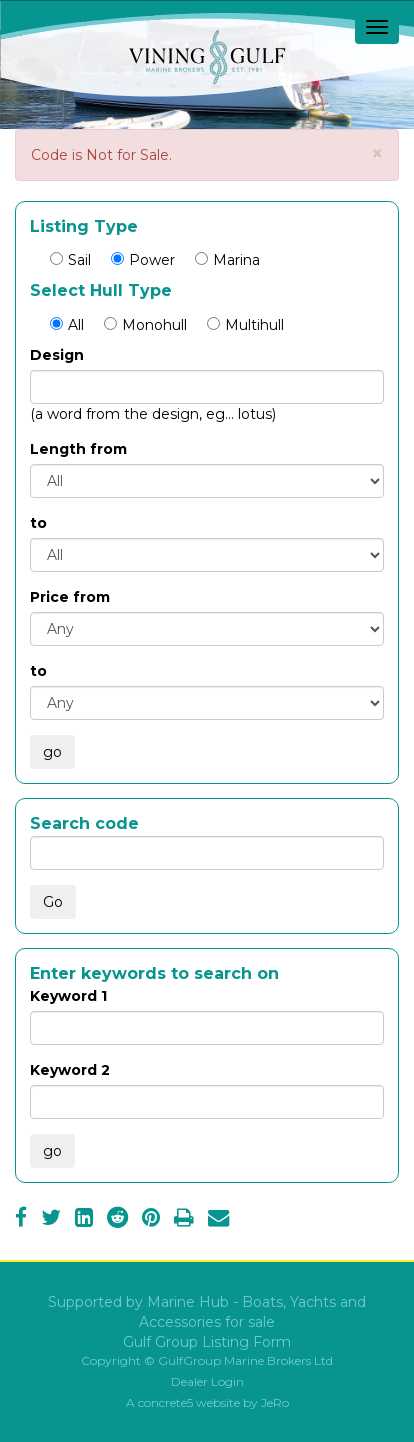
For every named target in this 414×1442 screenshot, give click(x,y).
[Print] (184, 1220)
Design (57, 355)
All (67, 325)
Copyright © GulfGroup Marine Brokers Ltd (207, 1360)
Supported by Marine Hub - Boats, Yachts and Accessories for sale (207, 1312)
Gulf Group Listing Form (207, 1342)
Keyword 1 (68, 996)
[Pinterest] (151, 1220)
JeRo (275, 1402)
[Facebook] (21, 1220)
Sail (70, 260)
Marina (227, 260)
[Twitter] (51, 1220)
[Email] (218, 1220)
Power (143, 260)
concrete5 (165, 1402)
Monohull (145, 325)
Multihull (245, 325)
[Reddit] (117, 1220)
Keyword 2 (70, 1070)
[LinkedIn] (84, 1220)
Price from (70, 597)
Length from (78, 449)
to (38, 523)
